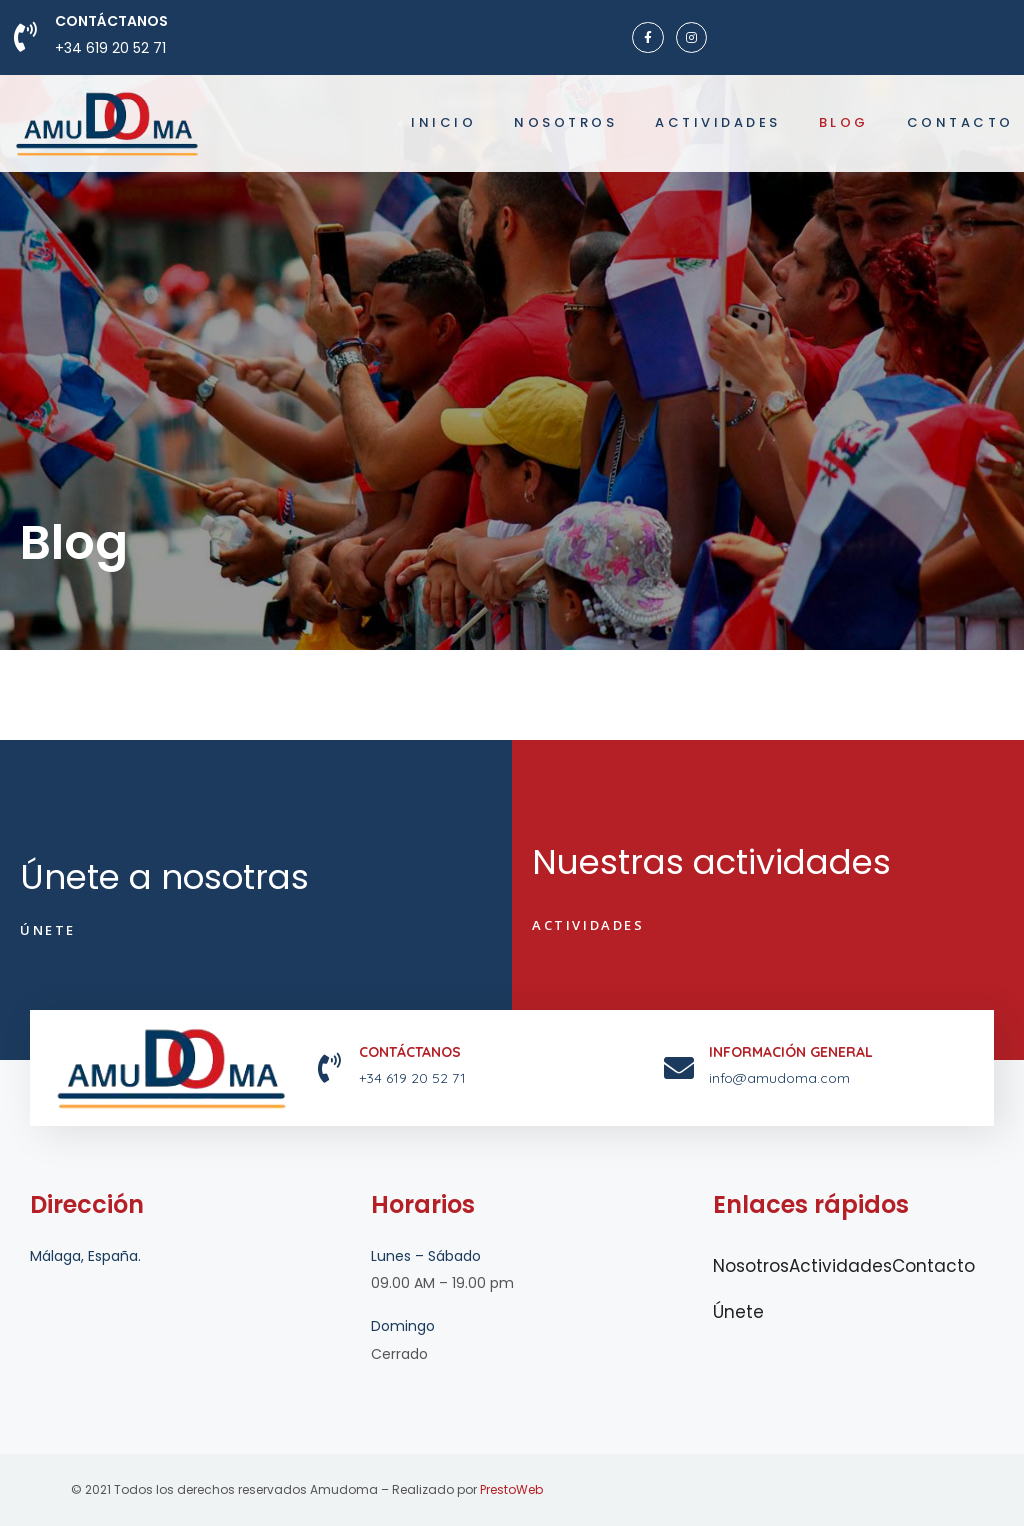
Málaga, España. (85, 1256)
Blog (844, 122)
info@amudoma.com (779, 1078)
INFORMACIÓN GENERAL (791, 1052)
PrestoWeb (511, 1489)
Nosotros (565, 122)
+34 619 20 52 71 (110, 48)
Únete (738, 1312)
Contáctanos (111, 21)
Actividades (718, 122)
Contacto (960, 122)
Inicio (443, 122)
